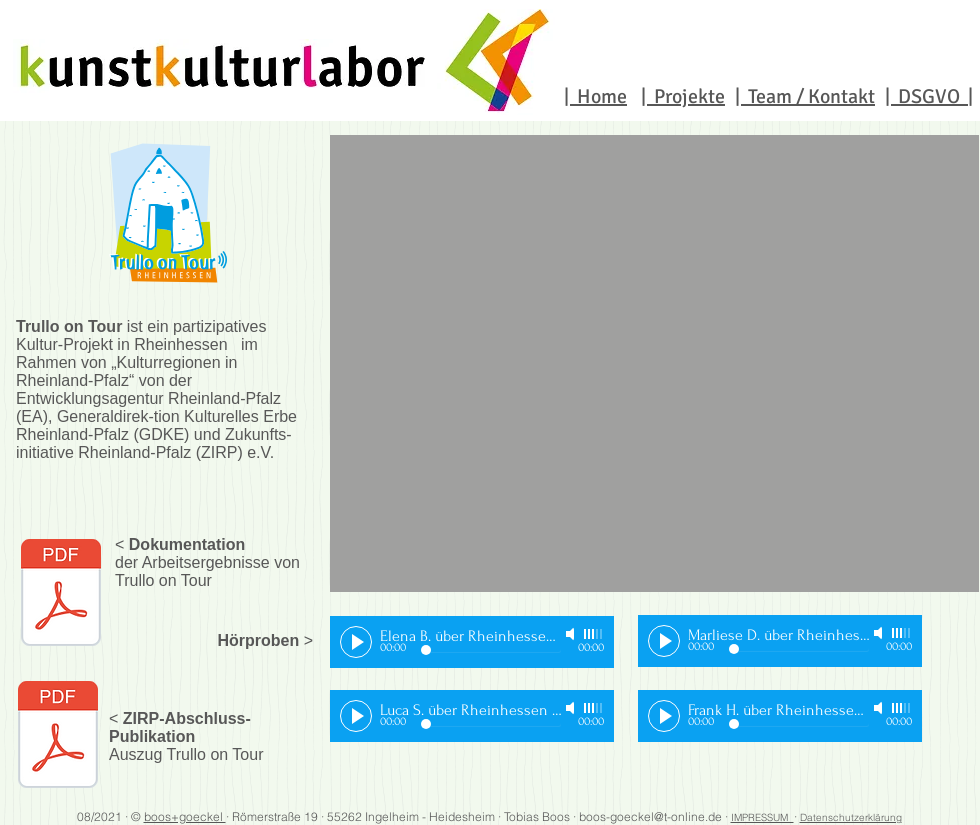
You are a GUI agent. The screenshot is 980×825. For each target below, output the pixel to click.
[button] (654, 363)
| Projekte (683, 96)
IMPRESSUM (762, 817)
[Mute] (572, 634)
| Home (595, 96)
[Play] (356, 642)
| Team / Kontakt (805, 96)
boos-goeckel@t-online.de (650, 816)
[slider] (594, 634)
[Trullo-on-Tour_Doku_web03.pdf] (61, 595)
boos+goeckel (185, 816)
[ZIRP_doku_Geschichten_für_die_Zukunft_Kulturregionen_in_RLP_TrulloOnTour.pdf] (58, 737)
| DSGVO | (929, 96)
